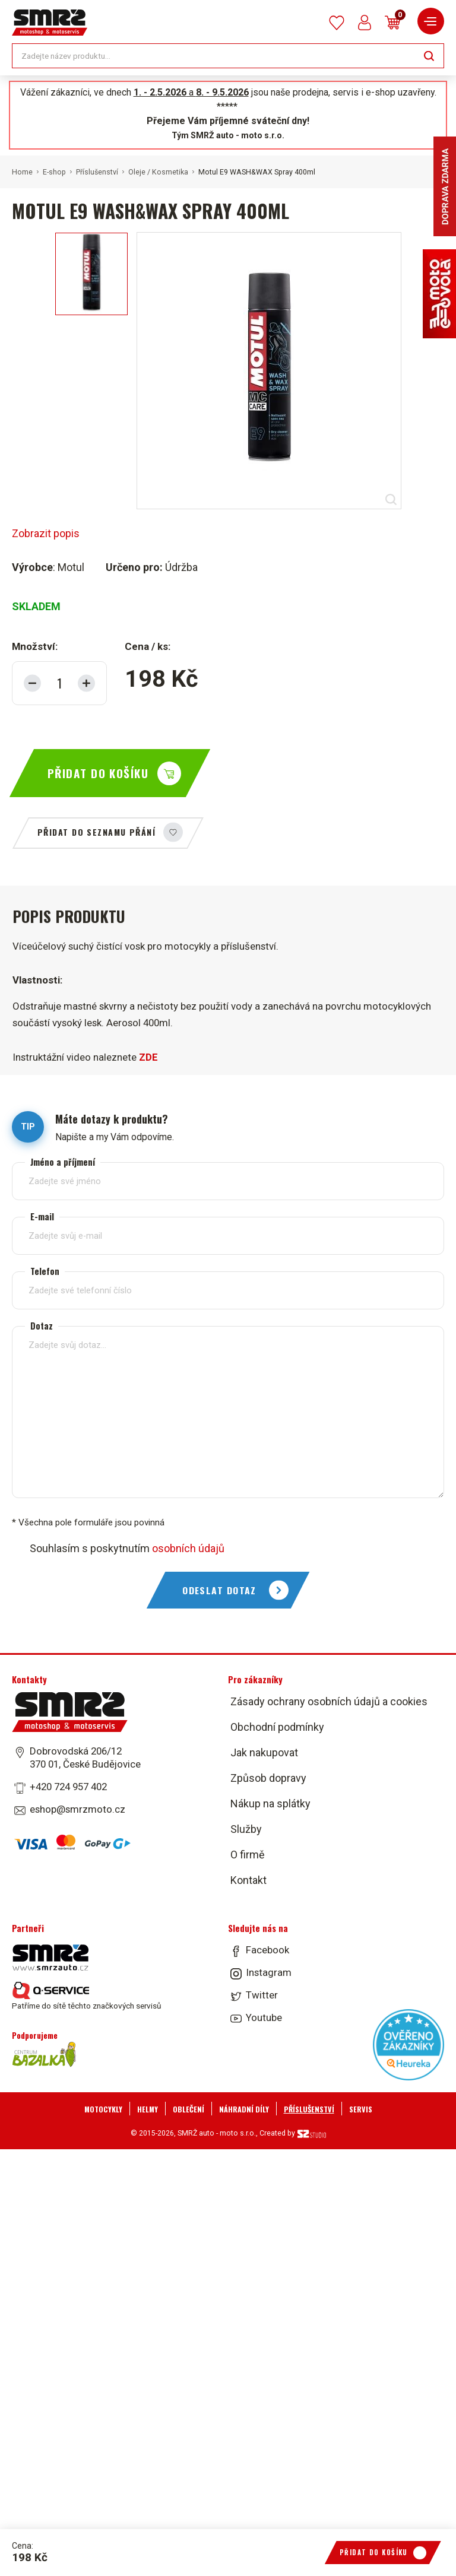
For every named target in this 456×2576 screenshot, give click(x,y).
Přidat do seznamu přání (96, 832)
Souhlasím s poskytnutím (127, 1548)
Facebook (267, 1950)
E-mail (42, 1216)
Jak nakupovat (264, 1752)
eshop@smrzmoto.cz (77, 1809)
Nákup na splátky (270, 1803)
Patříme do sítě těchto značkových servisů (86, 1996)
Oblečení (188, 2109)
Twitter (262, 1995)
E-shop (54, 172)
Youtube (264, 2017)
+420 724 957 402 (68, 1787)
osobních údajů (188, 1548)
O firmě (247, 1854)
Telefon (44, 1270)
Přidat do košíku (98, 773)
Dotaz (41, 1325)
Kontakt (248, 1880)
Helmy (147, 2109)
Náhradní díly (244, 2109)
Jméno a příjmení (62, 1161)
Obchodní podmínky (277, 1727)
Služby (246, 1829)
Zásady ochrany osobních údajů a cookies (329, 1701)
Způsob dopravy (268, 1778)
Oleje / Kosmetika (158, 172)
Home (22, 172)
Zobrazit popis (46, 533)
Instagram (269, 1972)
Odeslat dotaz (219, 1590)
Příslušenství (97, 172)
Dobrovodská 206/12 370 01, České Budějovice (85, 1757)
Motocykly (103, 2109)
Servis (360, 2109)
